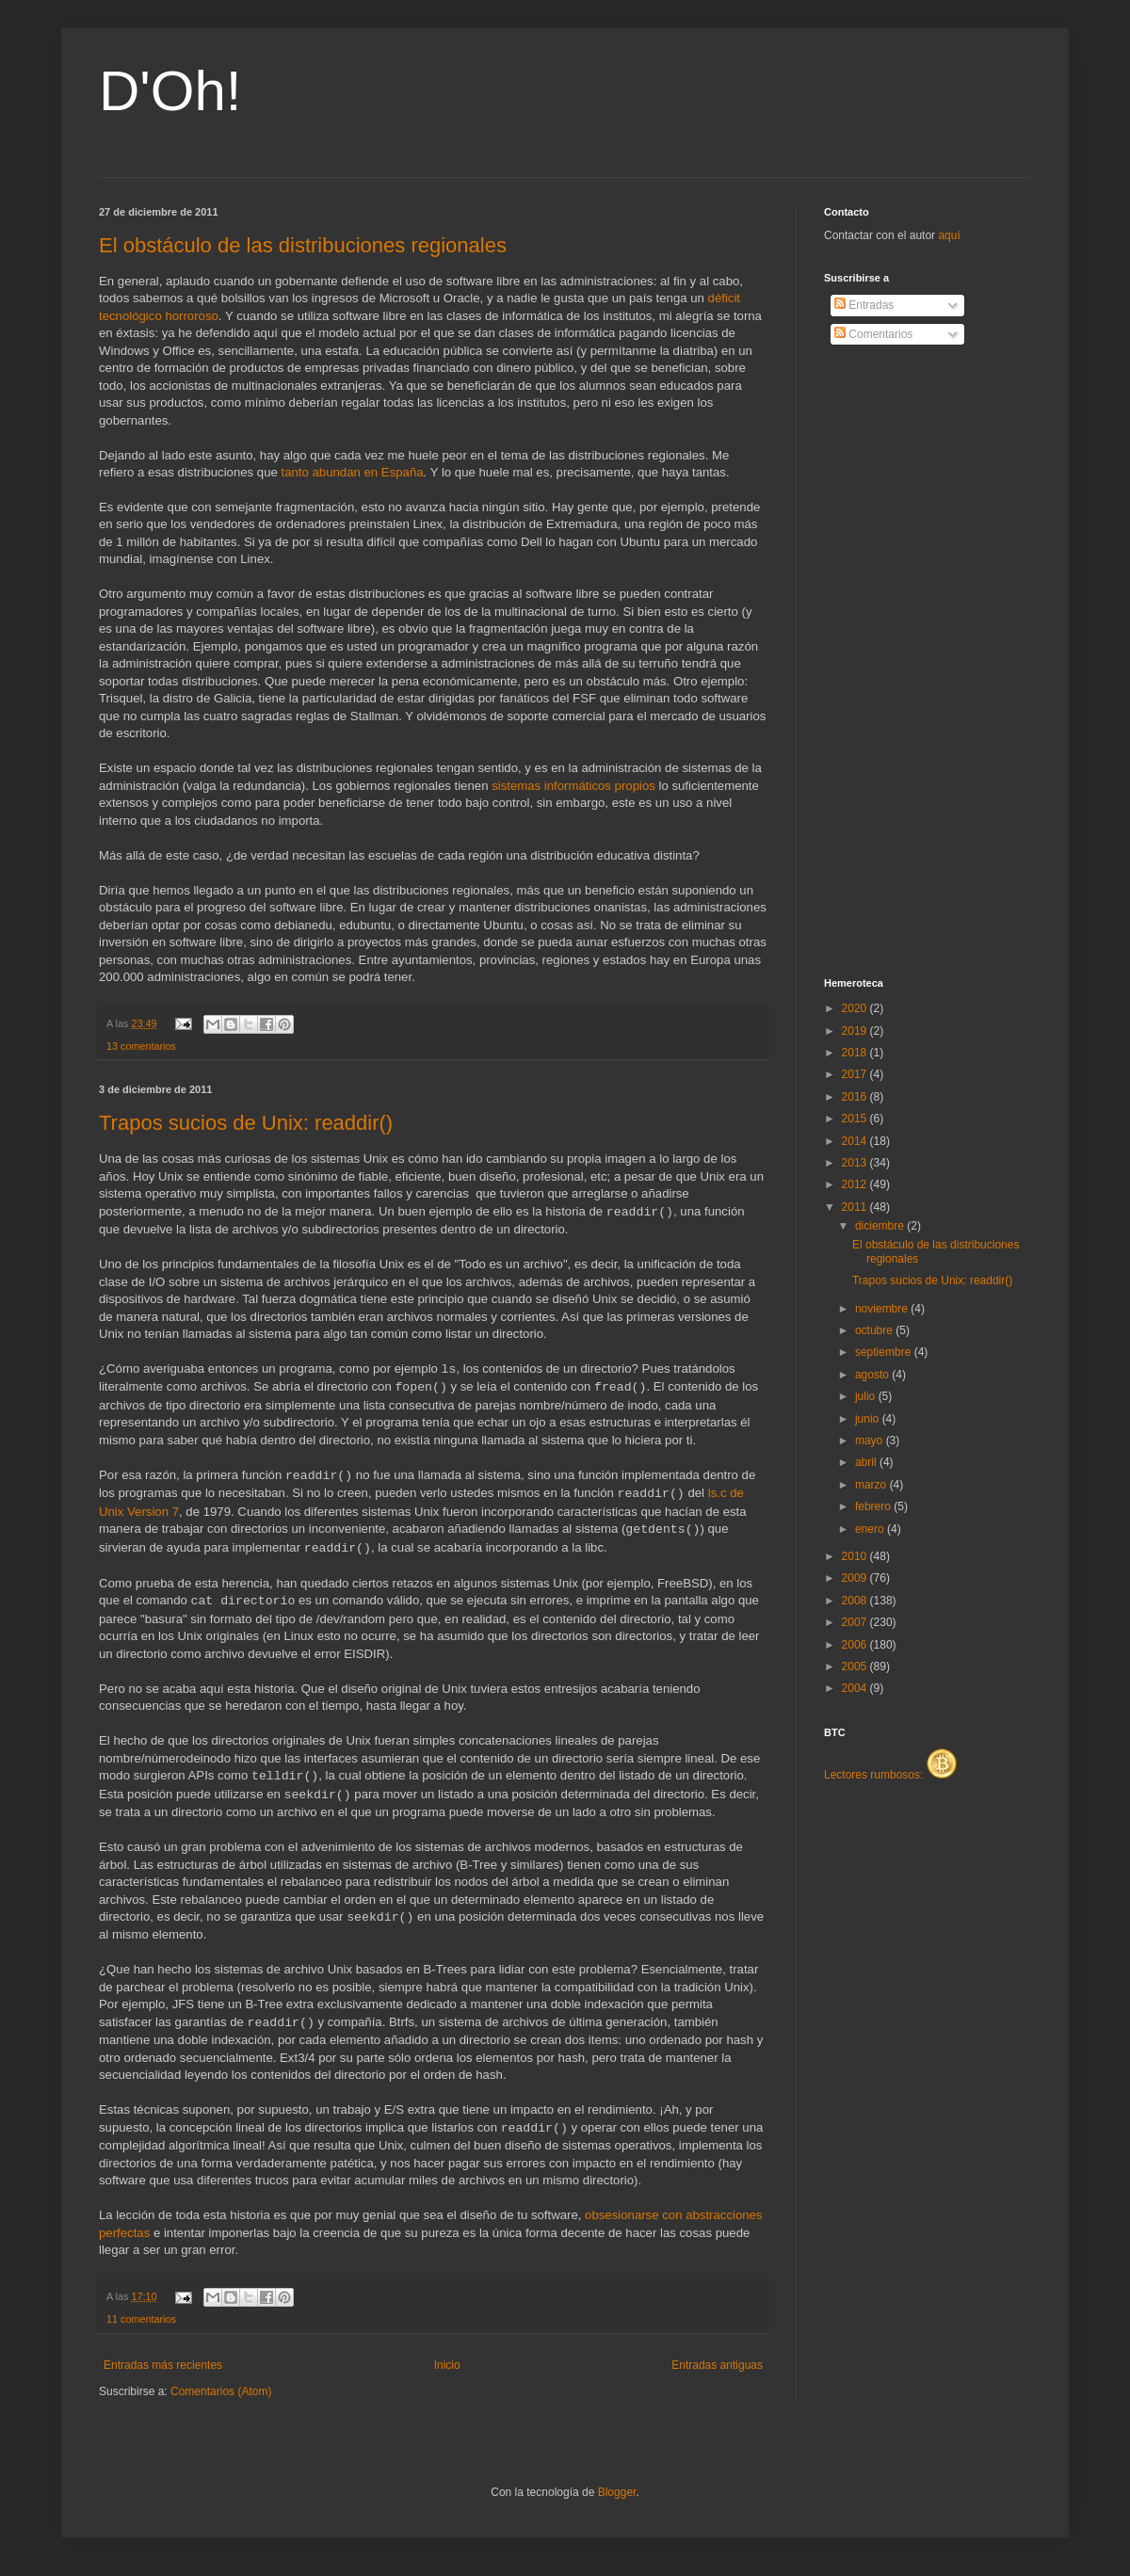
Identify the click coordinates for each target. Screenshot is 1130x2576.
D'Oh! (170, 90)
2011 (856, 1207)
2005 (856, 1666)
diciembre (881, 1225)
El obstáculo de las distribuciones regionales (303, 245)
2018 (856, 1052)
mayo (870, 1440)
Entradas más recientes (163, 2365)
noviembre (883, 1308)
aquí (949, 235)
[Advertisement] (899, 661)
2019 (856, 1031)
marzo (872, 1484)
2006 (856, 1644)
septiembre (884, 1352)
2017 (856, 1074)
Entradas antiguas (717, 2365)
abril (867, 1462)
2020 (856, 1008)
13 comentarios (141, 1046)
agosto (873, 1374)
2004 (856, 1688)
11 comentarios (141, 2319)
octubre (875, 1330)
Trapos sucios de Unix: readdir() (246, 1123)
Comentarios (873, 334)
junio (868, 1418)
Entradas (864, 305)
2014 (856, 1141)
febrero (874, 1506)
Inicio (447, 2365)
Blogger (617, 2492)
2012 (856, 1184)
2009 (856, 1578)
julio (867, 1396)
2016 (856, 1096)
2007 (856, 1622)
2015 (856, 1118)
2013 (856, 1162)
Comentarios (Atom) (220, 2391)
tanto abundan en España (353, 472)
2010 (856, 1556)
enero (871, 1529)
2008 (856, 1600)
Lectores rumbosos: (890, 1774)
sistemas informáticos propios (573, 786)
